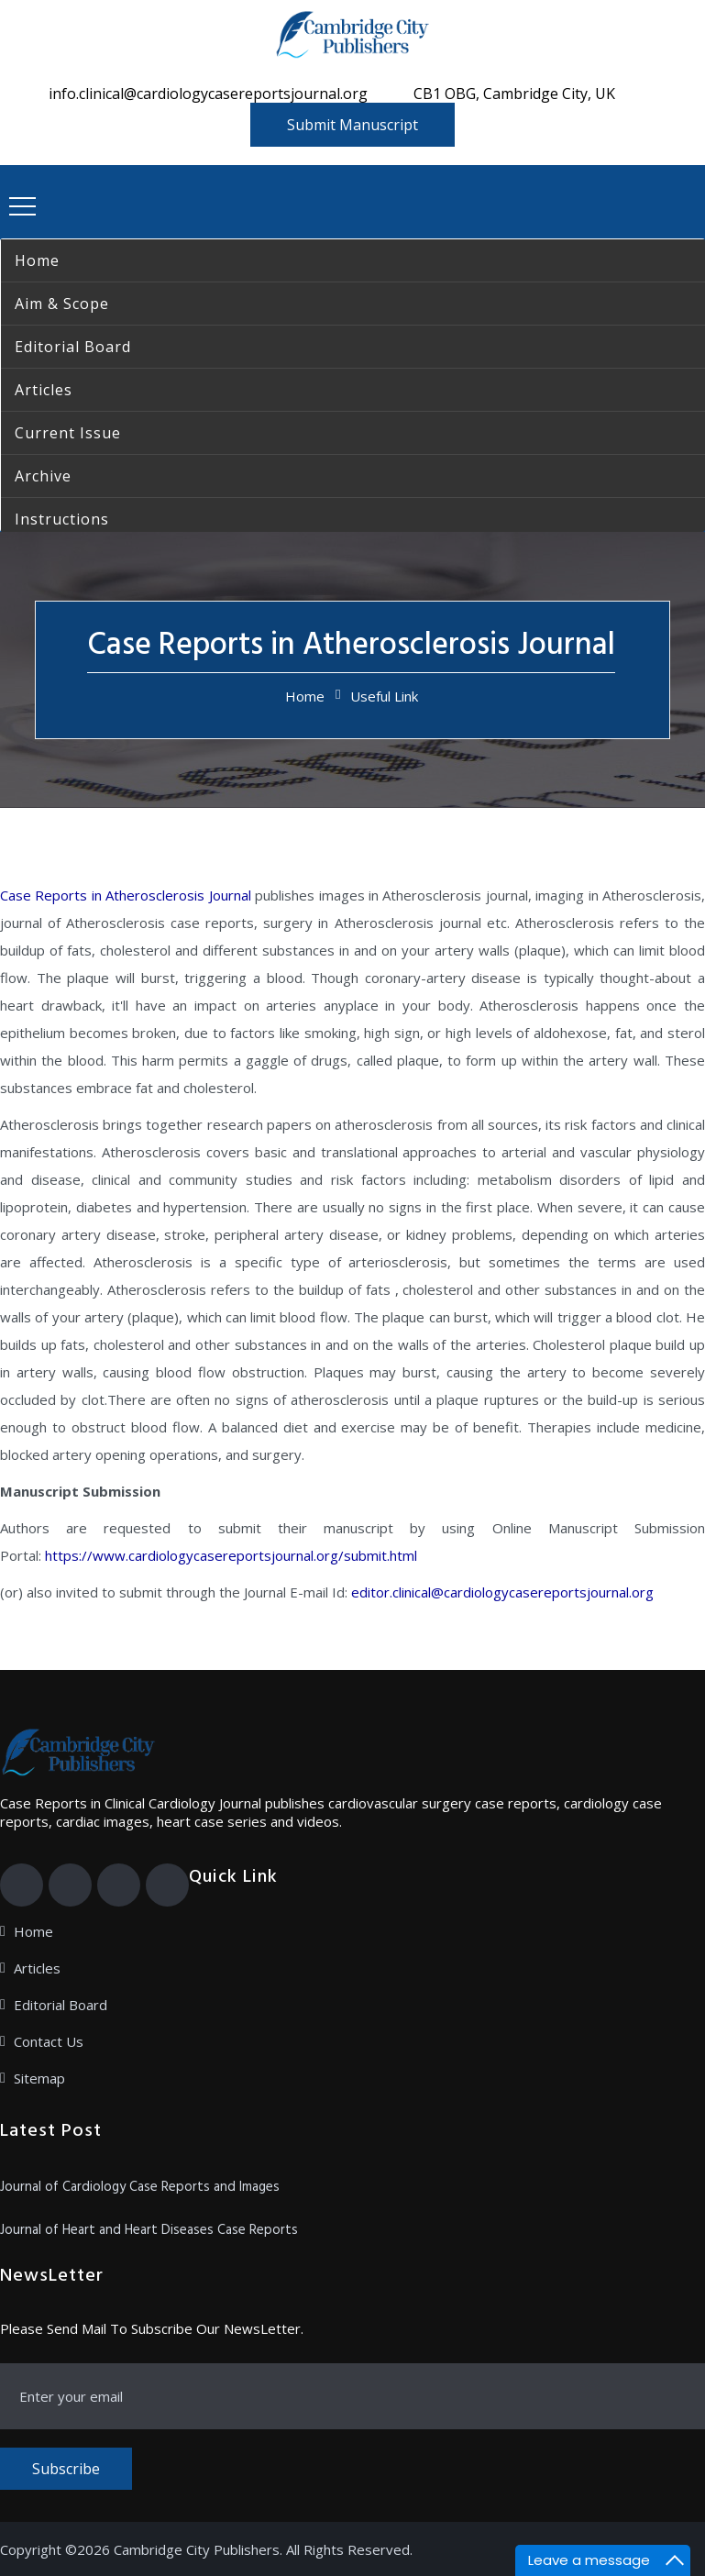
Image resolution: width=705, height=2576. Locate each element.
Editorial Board (60, 2005)
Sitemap (39, 2078)
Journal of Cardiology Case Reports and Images (140, 2187)
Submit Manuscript (352, 125)
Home (305, 696)
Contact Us (48, 2041)
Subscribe (66, 2469)
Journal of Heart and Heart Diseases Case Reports (149, 2230)
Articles (37, 1968)
